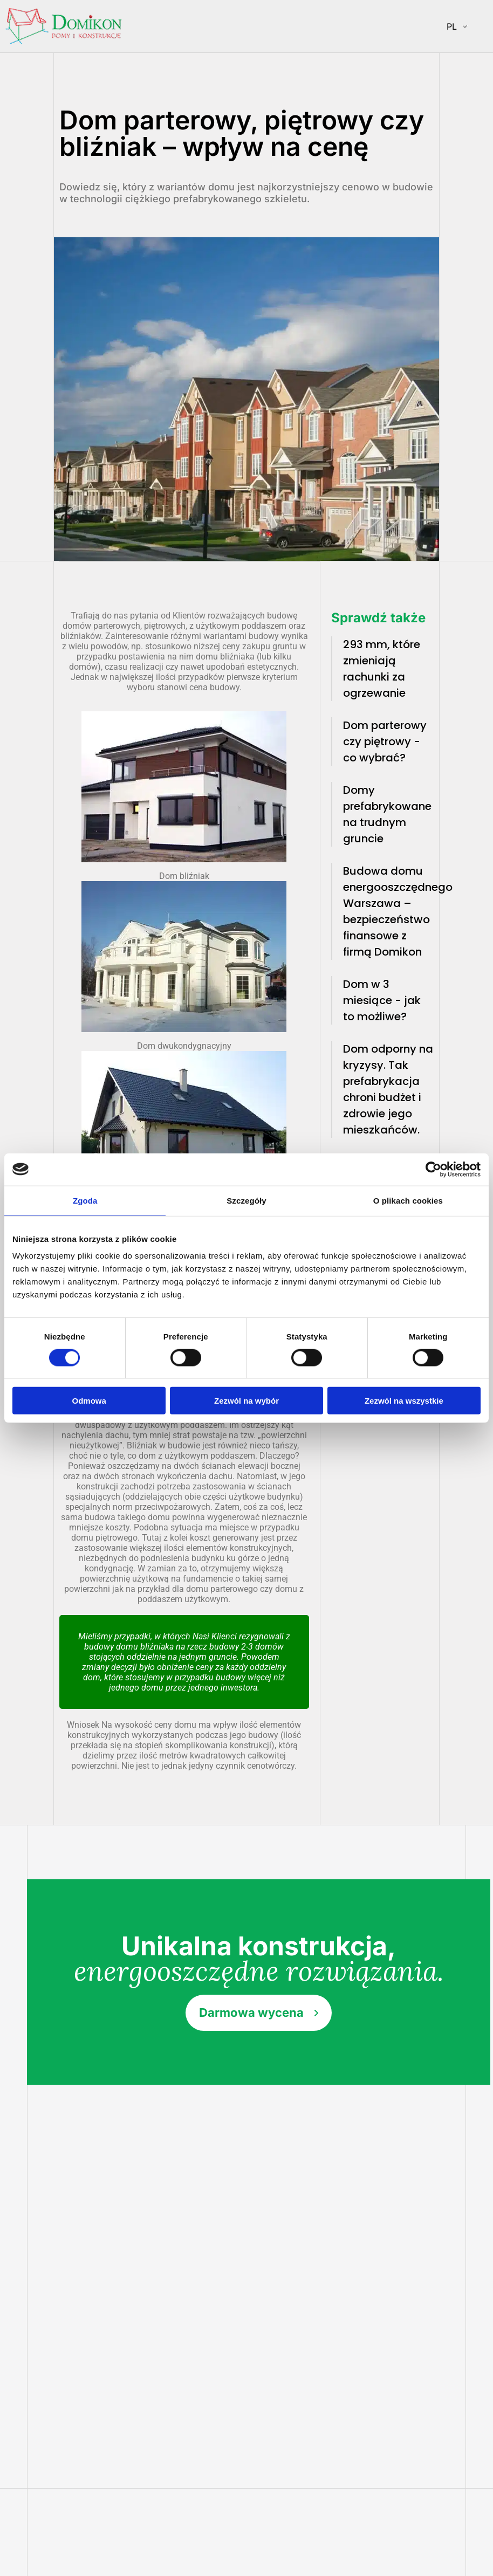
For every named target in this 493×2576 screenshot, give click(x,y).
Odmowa (89, 1400)
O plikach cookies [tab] (408, 1200)
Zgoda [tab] (85, 1200)
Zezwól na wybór (246, 1400)
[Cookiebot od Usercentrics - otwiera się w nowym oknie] (433, 1169)
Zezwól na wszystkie (404, 1400)
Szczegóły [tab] (246, 1200)
